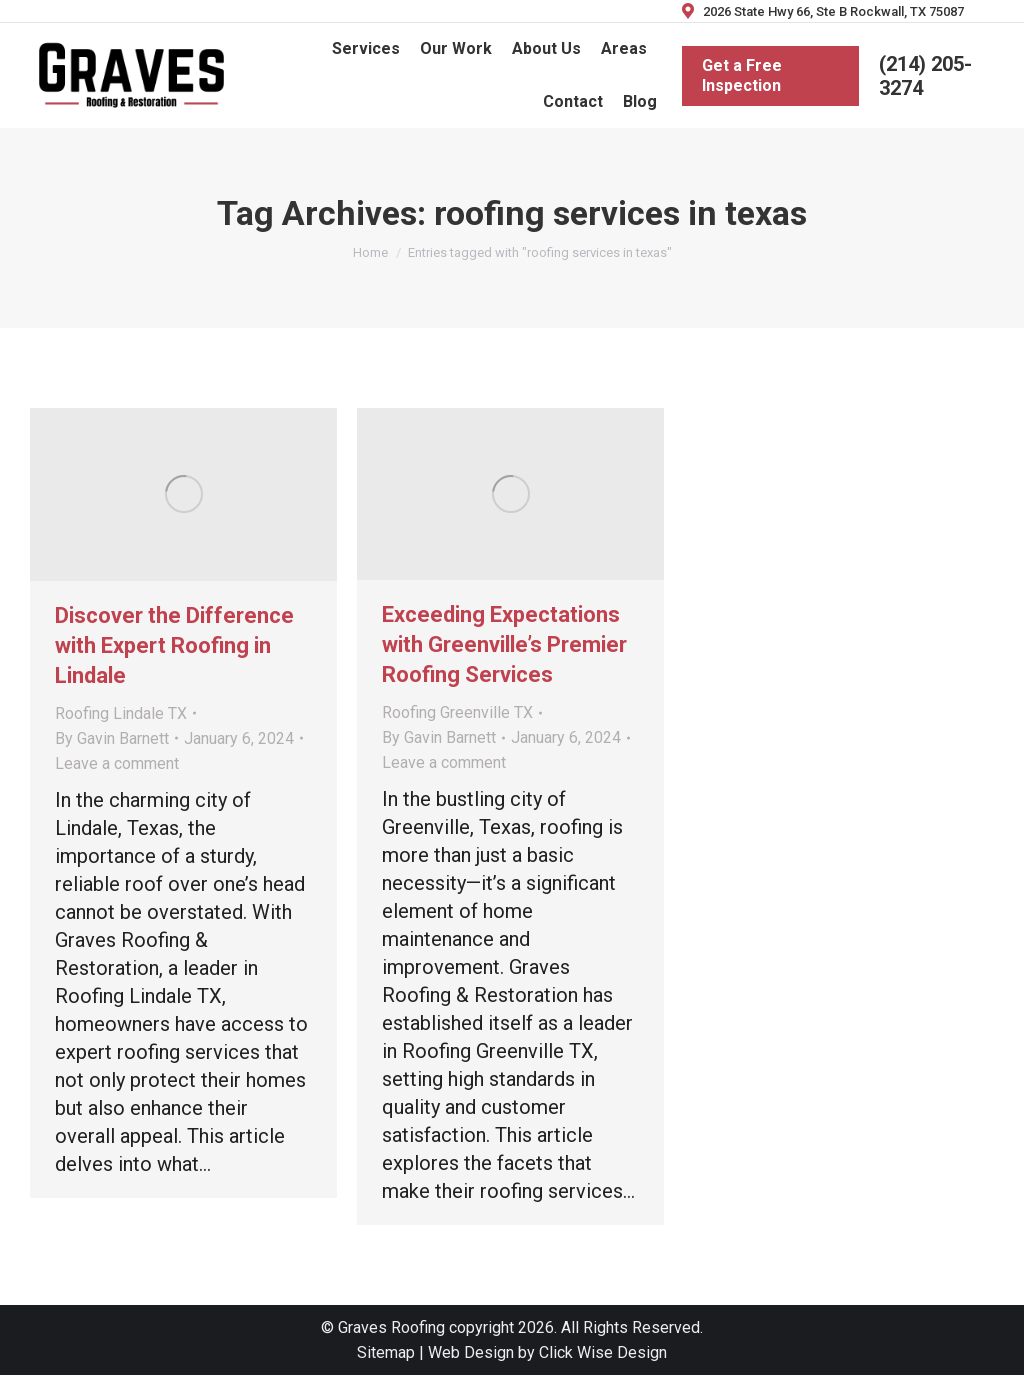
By (112, 738)
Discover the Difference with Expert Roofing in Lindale (174, 645)
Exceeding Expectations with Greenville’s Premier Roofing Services (504, 644)
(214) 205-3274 (925, 76)
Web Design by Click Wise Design (547, 1352)
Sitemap (386, 1352)
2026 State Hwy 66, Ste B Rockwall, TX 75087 (821, 11)
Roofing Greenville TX (457, 712)
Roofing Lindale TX (121, 713)
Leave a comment (117, 763)
